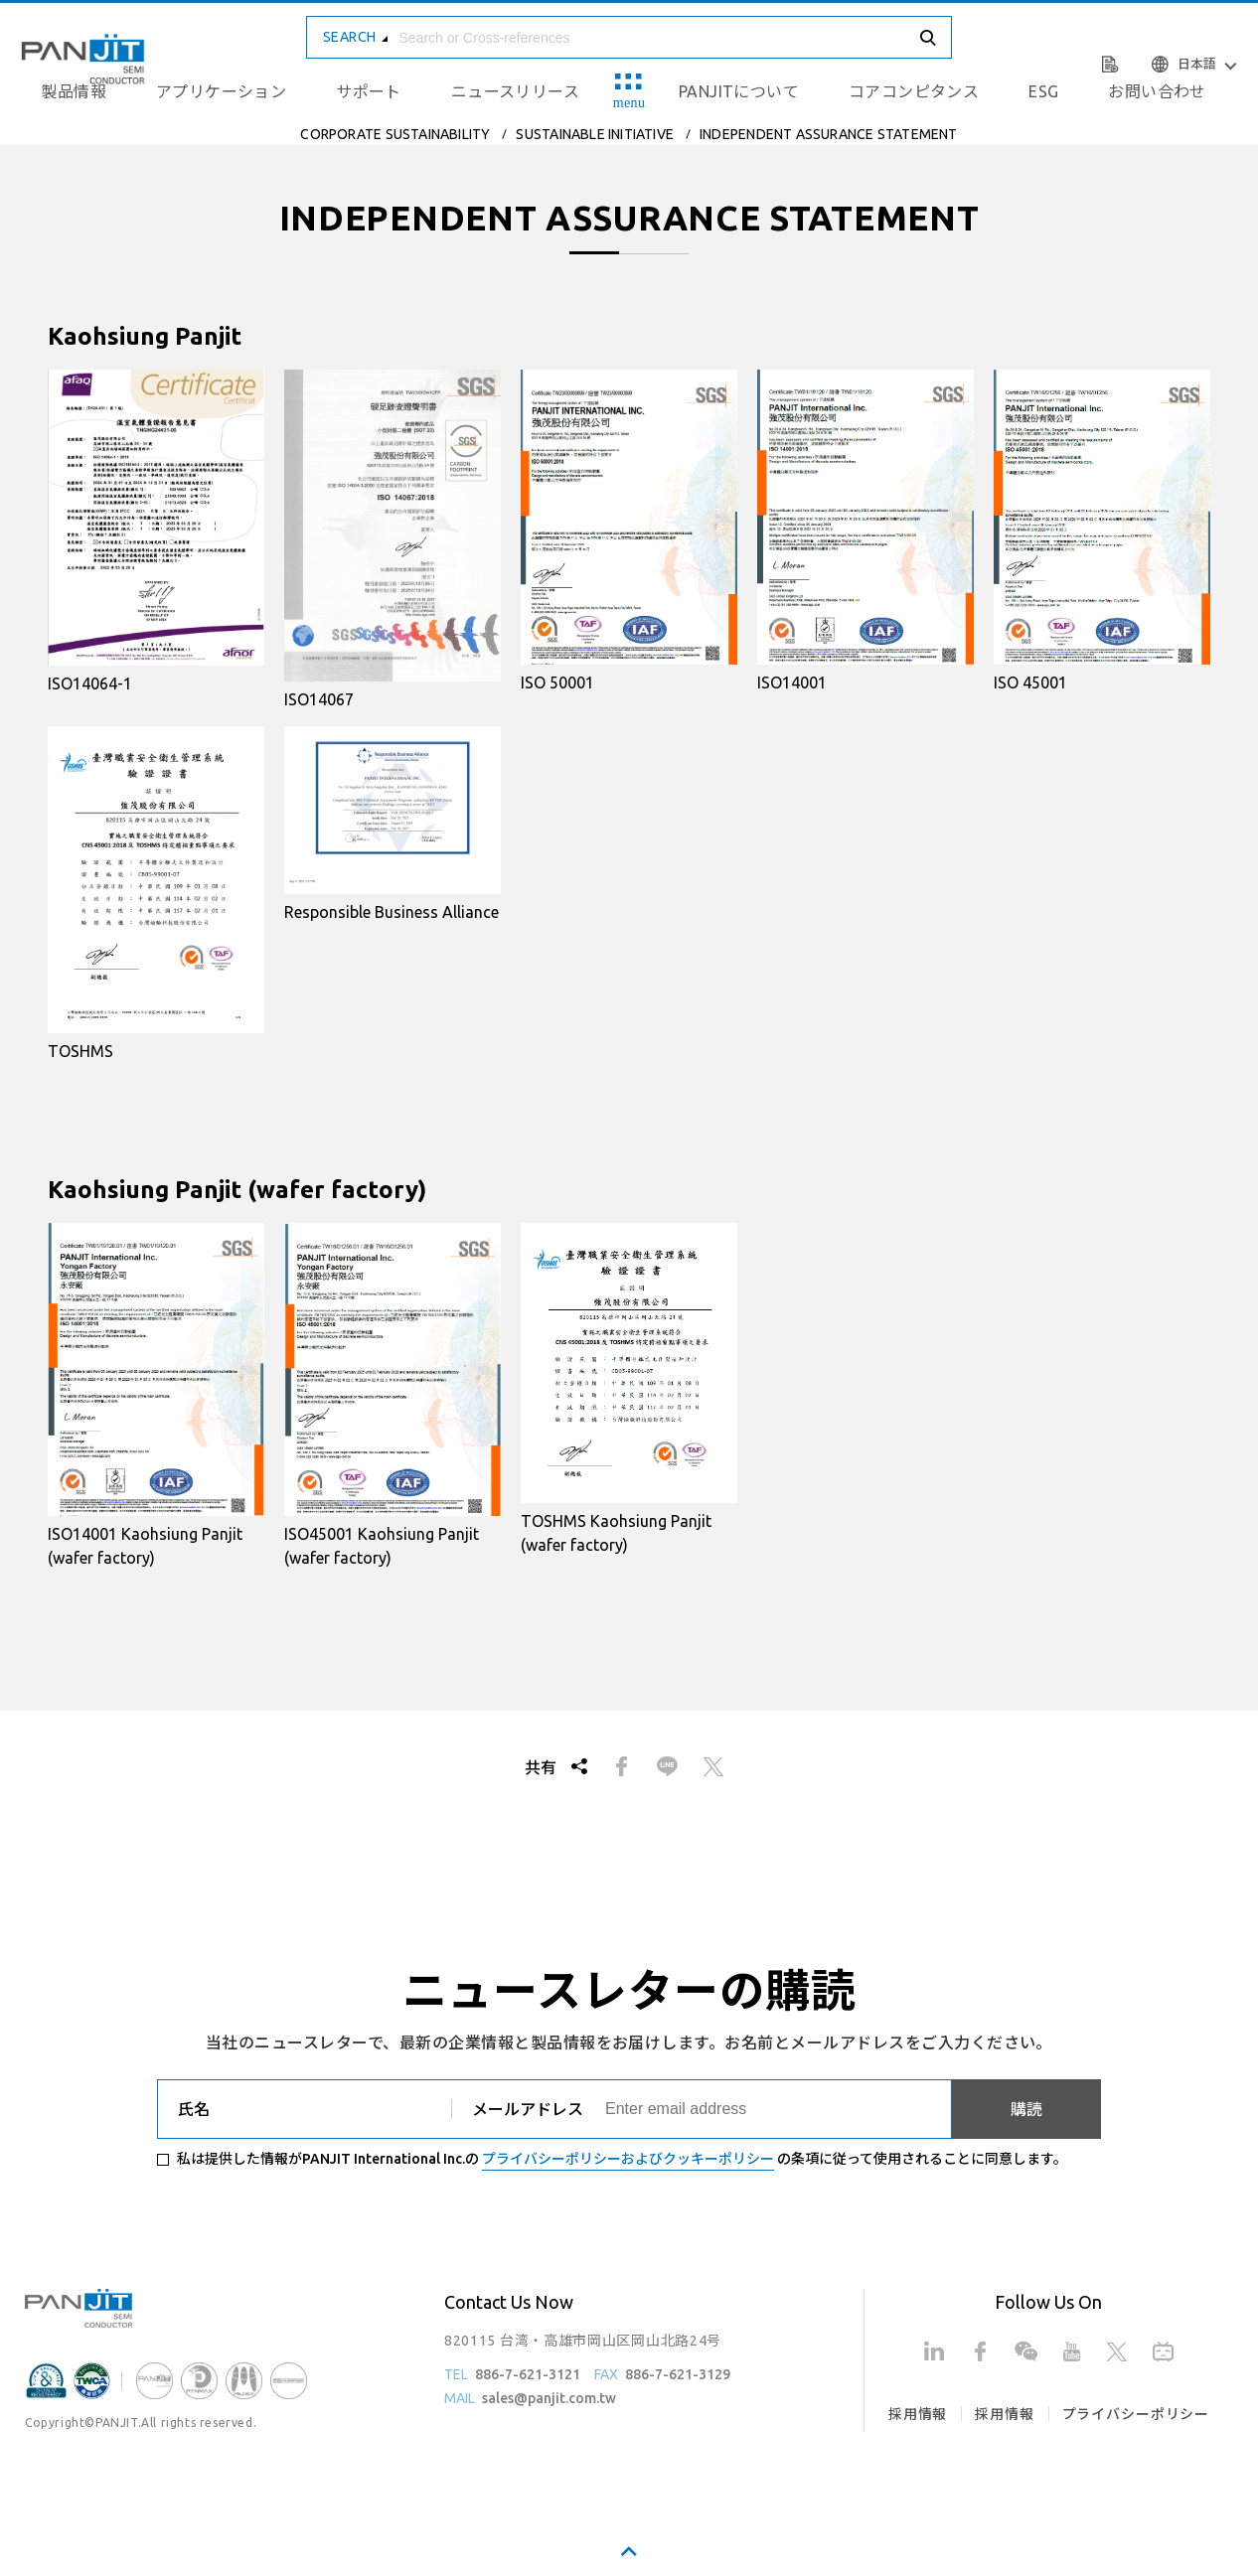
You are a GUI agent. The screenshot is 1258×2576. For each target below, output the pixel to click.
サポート (368, 91)
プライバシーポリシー (1135, 2414)
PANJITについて (739, 91)
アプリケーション (221, 91)
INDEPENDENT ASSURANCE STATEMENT (829, 134)
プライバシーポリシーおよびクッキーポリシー (628, 2159)
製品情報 (73, 91)
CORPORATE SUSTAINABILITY (395, 134)
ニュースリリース (515, 91)
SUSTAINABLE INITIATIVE (595, 134)
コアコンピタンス (914, 91)
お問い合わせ (1156, 91)
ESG (1043, 91)
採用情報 (917, 2414)
